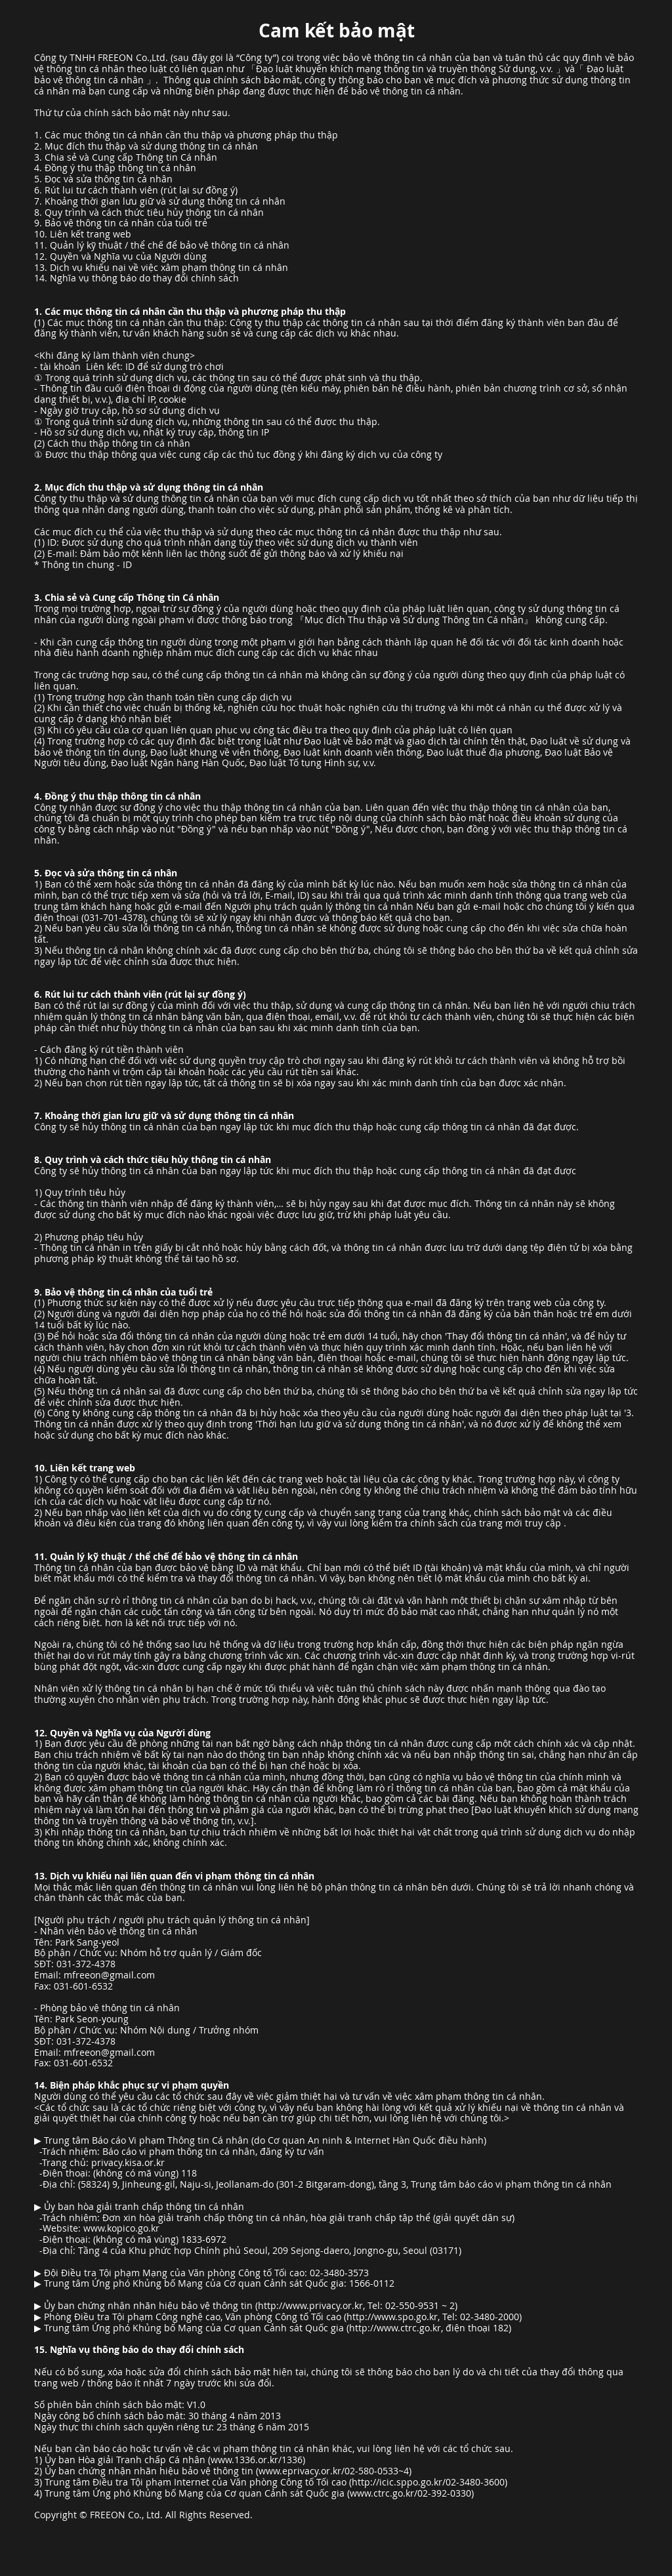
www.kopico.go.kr (121, 2228)
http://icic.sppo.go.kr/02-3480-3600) (429, 2482)
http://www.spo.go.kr (392, 2316)
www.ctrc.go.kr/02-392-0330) (412, 2493)
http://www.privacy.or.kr (310, 2305)
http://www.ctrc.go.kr (395, 2327)
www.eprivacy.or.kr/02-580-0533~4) (335, 2470)
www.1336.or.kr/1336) (258, 2459)
